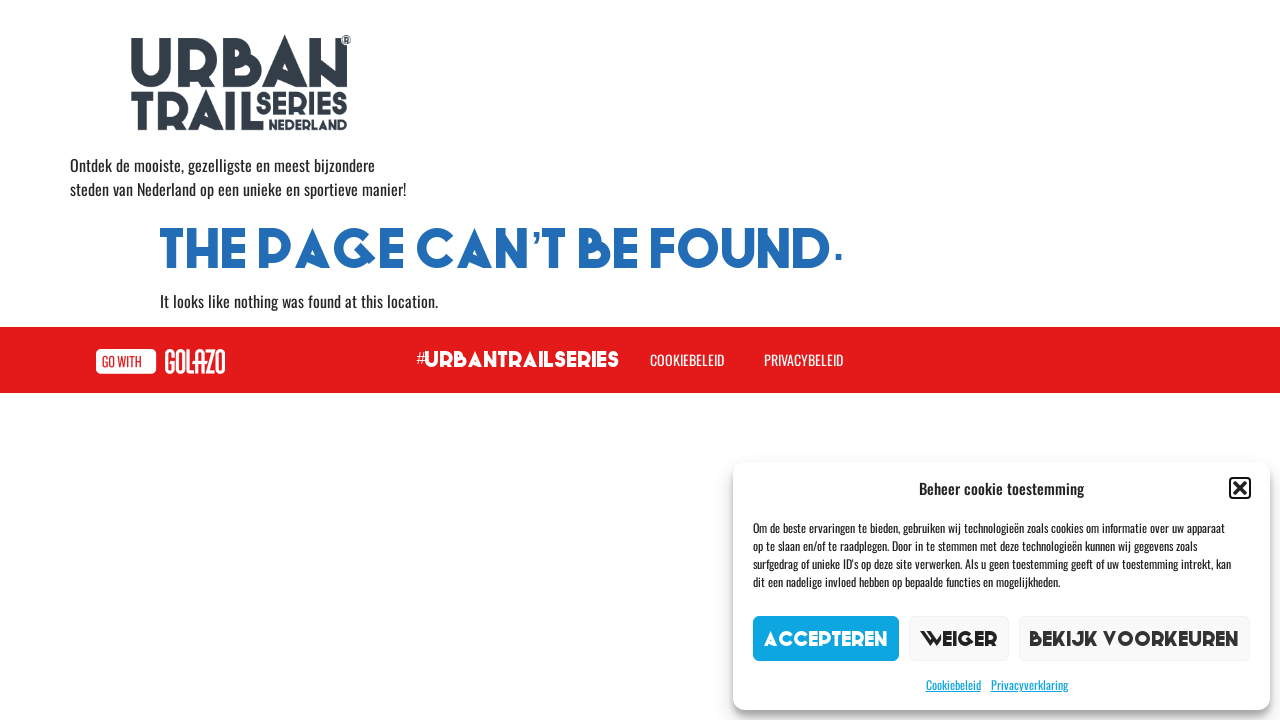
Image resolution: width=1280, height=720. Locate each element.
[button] (1240, 488)
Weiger (959, 638)
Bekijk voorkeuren (1134, 638)
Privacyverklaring (1029, 684)
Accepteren (826, 638)
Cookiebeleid (953, 684)
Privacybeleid (803, 359)
